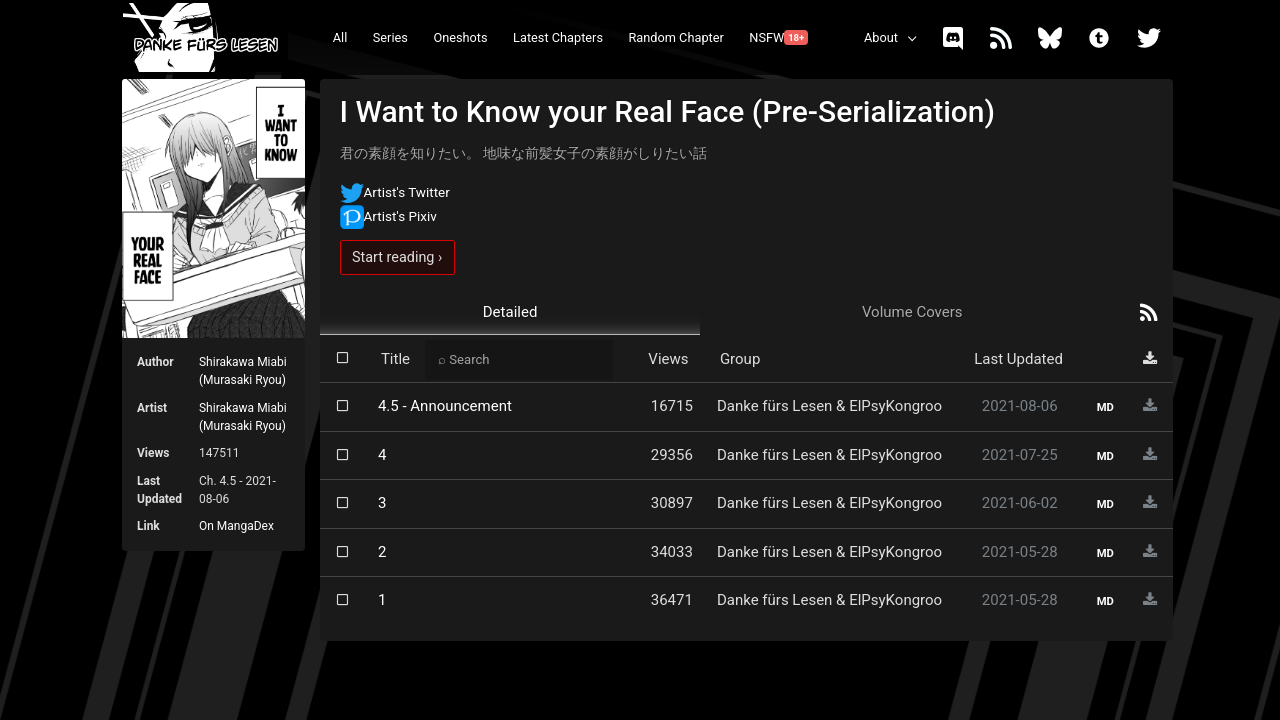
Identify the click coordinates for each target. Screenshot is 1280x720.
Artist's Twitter (395, 192)
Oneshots (460, 37)
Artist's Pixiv (388, 216)
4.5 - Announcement (445, 406)
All (340, 37)
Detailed (510, 312)
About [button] (881, 37)
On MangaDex (236, 526)
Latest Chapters (558, 37)
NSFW (778, 37)
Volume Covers (912, 312)
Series (390, 37)
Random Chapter (675, 37)
